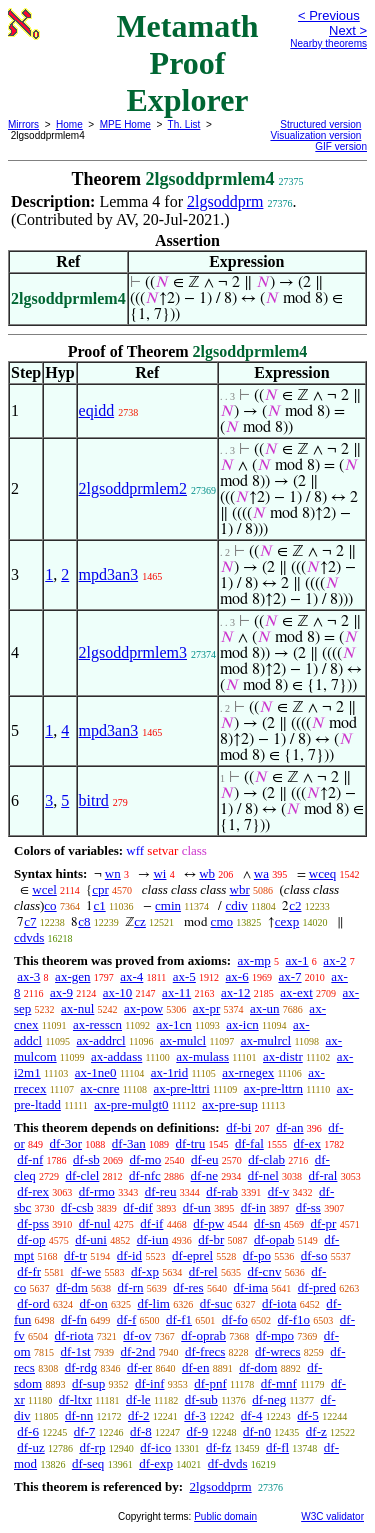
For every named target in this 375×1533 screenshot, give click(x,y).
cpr (100, 889)
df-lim (153, 1303)
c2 (295, 905)
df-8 (141, 1431)
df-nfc (145, 1175)
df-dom (258, 1367)
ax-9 (61, 992)
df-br (211, 1239)
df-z (316, 1431)
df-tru (191, 1143)
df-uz (30, 1447)
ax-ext (296, 992)
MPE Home (125, 124)
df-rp (92, 1447)
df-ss (308, 1207)
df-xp (145, 1271)
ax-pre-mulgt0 (131, 1104)
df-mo (145, 1159)
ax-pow (143, 1008)
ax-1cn (173, 1024)
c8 (84, 921)
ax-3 (28, 976)
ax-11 (176, 992)
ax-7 (289, 976)
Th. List (184, 124)
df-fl (277, 1447)
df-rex (33, 1191)
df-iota (279, 1303)
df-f (127, 1319)
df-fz (218, 1447)
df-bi (238, 1127)
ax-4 (131, 976)
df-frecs (205, 1351)
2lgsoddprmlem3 (133, 652)
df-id (129, 1255)
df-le (138, 1399)
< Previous (329, 15)
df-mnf (279, 1383)
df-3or (66, 1143)
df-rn (131, 1287)
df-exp (156, 1463)
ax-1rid (170, 1072)
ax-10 (118, 992)
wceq (322, 873)
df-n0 (257, 1431)
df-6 (28, 1431)
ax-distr (283, 1056)
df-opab (274, 1239)
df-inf (150, 1383)
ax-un (265, 1008)
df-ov (137, 1335)
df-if (151, 1223)
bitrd (94, 800)
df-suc (216, 1303)
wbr (240, 889)
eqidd (97, 410)
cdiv (236, 905)
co (50, 905)
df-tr (75, 1255)
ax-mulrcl (266, 1040)
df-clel (82, 1175)
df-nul (95, 1223)
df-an (289, 1127)
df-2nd (137, 1351)
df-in (253, 1207)
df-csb (77, 1207)
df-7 (85, 1431)
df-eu (204, 1159)
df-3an (129, 1143)
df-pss (33, 1223)
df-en (195, 1367)
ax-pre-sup (230, 1104)
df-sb (86, 1159)
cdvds (29, 937)
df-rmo (97, 1191)
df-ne (204, 1175)
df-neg (269, 1399)
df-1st (75, 1351)
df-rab (222, 1191)
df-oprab (203, 1335)
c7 (30, 921)
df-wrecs (277, 1351)
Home (69, 124)
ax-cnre (99, 1088)
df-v (279, 1191)
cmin (168, 905)
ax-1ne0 (96, 1072)
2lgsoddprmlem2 (133, 488)
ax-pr (206, 1008)
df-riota (74, 1335)
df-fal (249, 1143)
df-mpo (275, 1335)
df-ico (155, 1447)
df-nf (30, 1159)
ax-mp (254, 960)
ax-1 (297, 960)
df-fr (29, 1271)
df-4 (252, 1415)
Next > (348, 30)
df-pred (317, 1287)
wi (159, 873)
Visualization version (315, 135)
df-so (314, 1255)
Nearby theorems (328, 43)
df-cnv (264, 1271)
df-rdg (81, 1367)
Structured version (320, 124)
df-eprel (192, 1255)
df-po (257, 1255)
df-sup (88, 1383)
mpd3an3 (109, 574)
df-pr (323, 1223)
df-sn (267, 1223)
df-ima (250, 1287)
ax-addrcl (101, 1040)
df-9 (198, 1431)
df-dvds (228, 1463)
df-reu (161, 1191)
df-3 (195, 1415)
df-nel (263, 1175)
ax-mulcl (183, 1040)
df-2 (139, 1415)
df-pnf (210, 1383)
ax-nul (77, 1008)
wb (207, 873)
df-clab (266, 1159)
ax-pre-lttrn (273, 1088)
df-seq (88, 1463)
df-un (197, 1207)
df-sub (201, 1399)
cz (140, 921)
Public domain (225, 1516)
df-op (31, 1239)
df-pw (208, 1223)
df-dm (72, 1287)
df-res (188, 1287)
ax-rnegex (248, 1072)
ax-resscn (97, 1024)
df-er (139, 1367)
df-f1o (294, 1319)
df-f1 (179, 1319)
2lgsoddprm (225, 201)
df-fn (74, 1319)
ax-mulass (202, 1056)
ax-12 (236, 992)
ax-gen (72, 976)
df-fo (235, 1319)
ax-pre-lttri (181, 1088)
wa (261, 873)
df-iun (153, 1239)
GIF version (341, 146)
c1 (99, 905)
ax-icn (242, 1024)
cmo (222, 921)
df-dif (138, 1207)
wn (113, 873)
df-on (94, 1303)
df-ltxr (75, 1399)
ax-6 (237, 976)
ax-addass (116, 1056)
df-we (86, 1271)
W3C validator (332, 1516)
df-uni (91, 1239)
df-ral (323, 1175)
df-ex (307, 1143)
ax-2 (334, 960)
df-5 (308, 1415)
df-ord (33, 1303)
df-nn (79, 1415)
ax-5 (184, 976)
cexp (287, 921)
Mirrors (23, 124)
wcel (44, 889)
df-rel (203, 1271)
